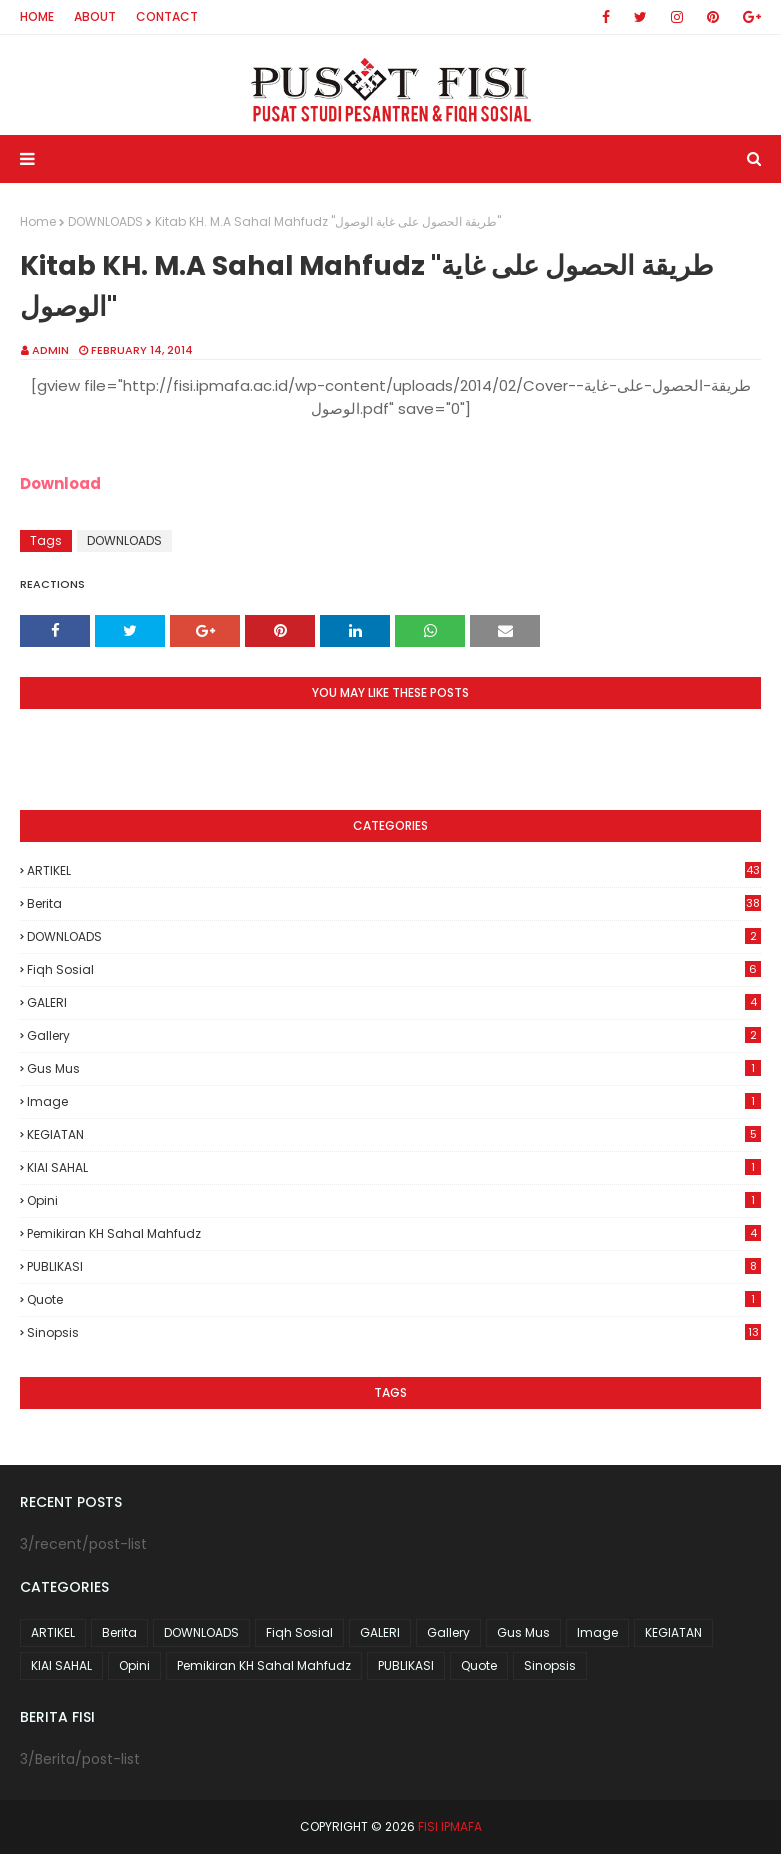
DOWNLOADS (105, 221)
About (95, 16)
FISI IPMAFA (450, 1826)
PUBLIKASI (394, 1266)
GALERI (394, 1002)
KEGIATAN (394, 1134)
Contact (167, 16)
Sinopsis (394, 1332)
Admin (50, 350)
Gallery (394, 1035)
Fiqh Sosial (394, 969)
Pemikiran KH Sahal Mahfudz (394, 1233)
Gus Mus (394, 1068)
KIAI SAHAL (394, 1167)
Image (394, 1101)
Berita (394, 903)
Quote (394, 1299)
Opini (394, 1200)
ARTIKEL (394, 870)
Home (37, 16)
